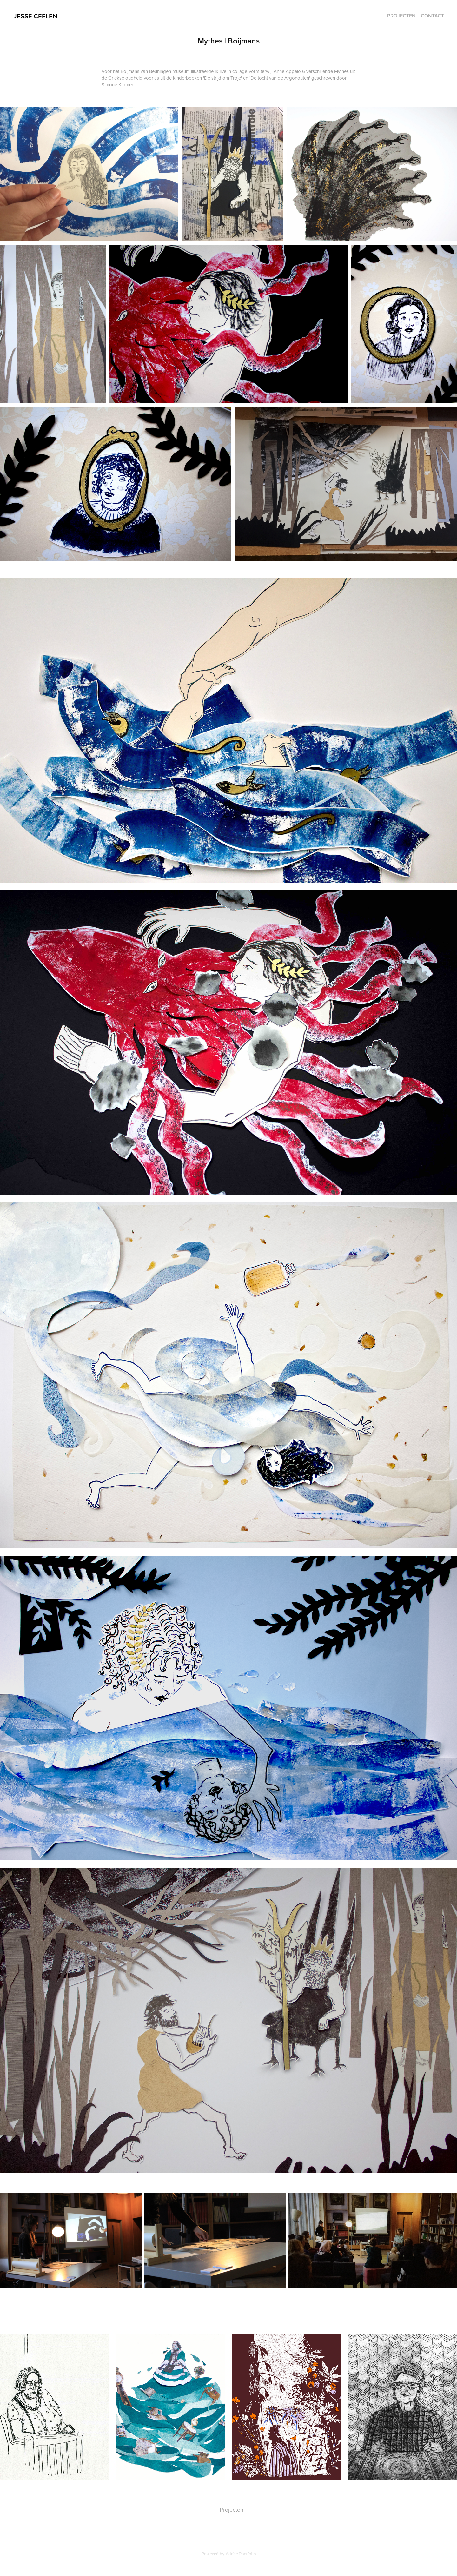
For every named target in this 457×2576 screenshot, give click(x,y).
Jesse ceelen (35, 16)
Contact (432, 15)
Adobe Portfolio (241, 2554)
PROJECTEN (401, 15)
